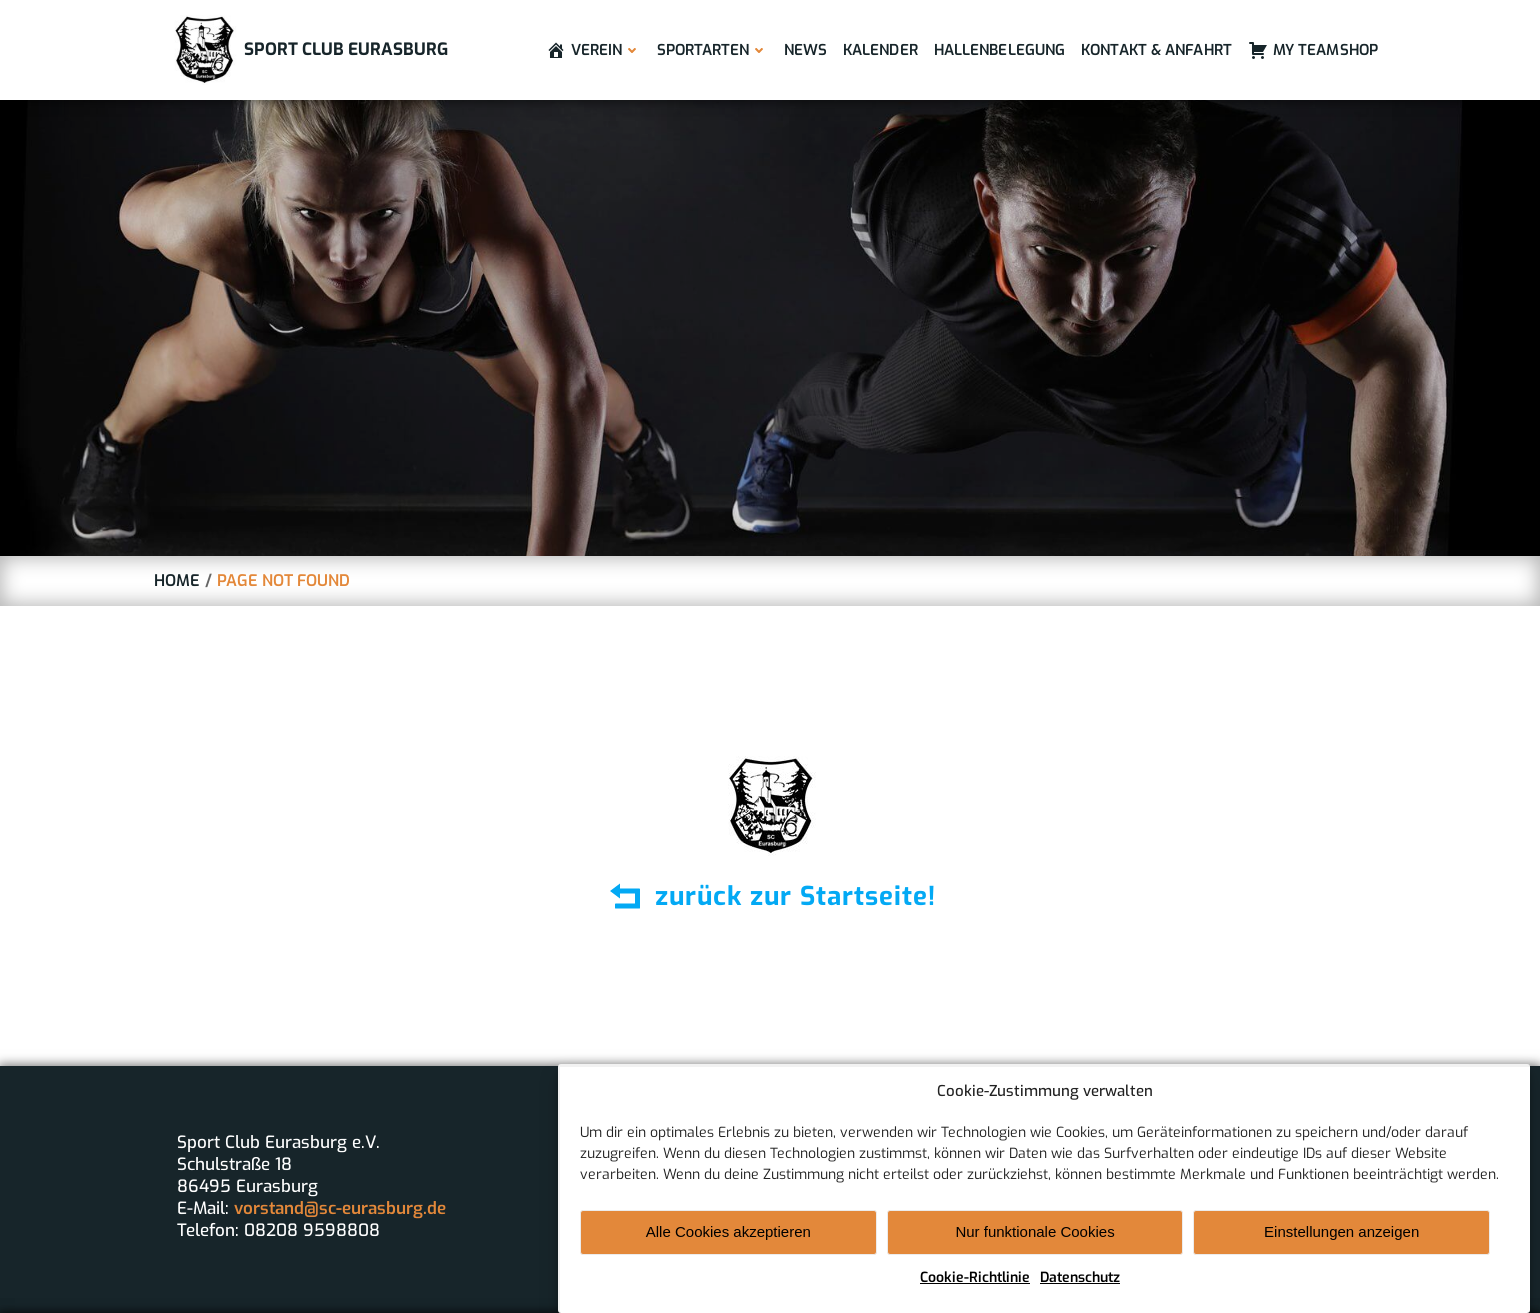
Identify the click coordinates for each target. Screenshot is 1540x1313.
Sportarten (712, 50)
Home (177, 580)
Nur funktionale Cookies (1034, 1242)
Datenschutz (1080, 1287)
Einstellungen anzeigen (1341, 1242)
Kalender (880, 50)
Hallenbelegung (999, 50)
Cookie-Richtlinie (975, 1287)
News (805, 50)
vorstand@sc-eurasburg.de (340, 1208)
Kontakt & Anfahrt (1156, 50)
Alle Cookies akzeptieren (728, 1242)
